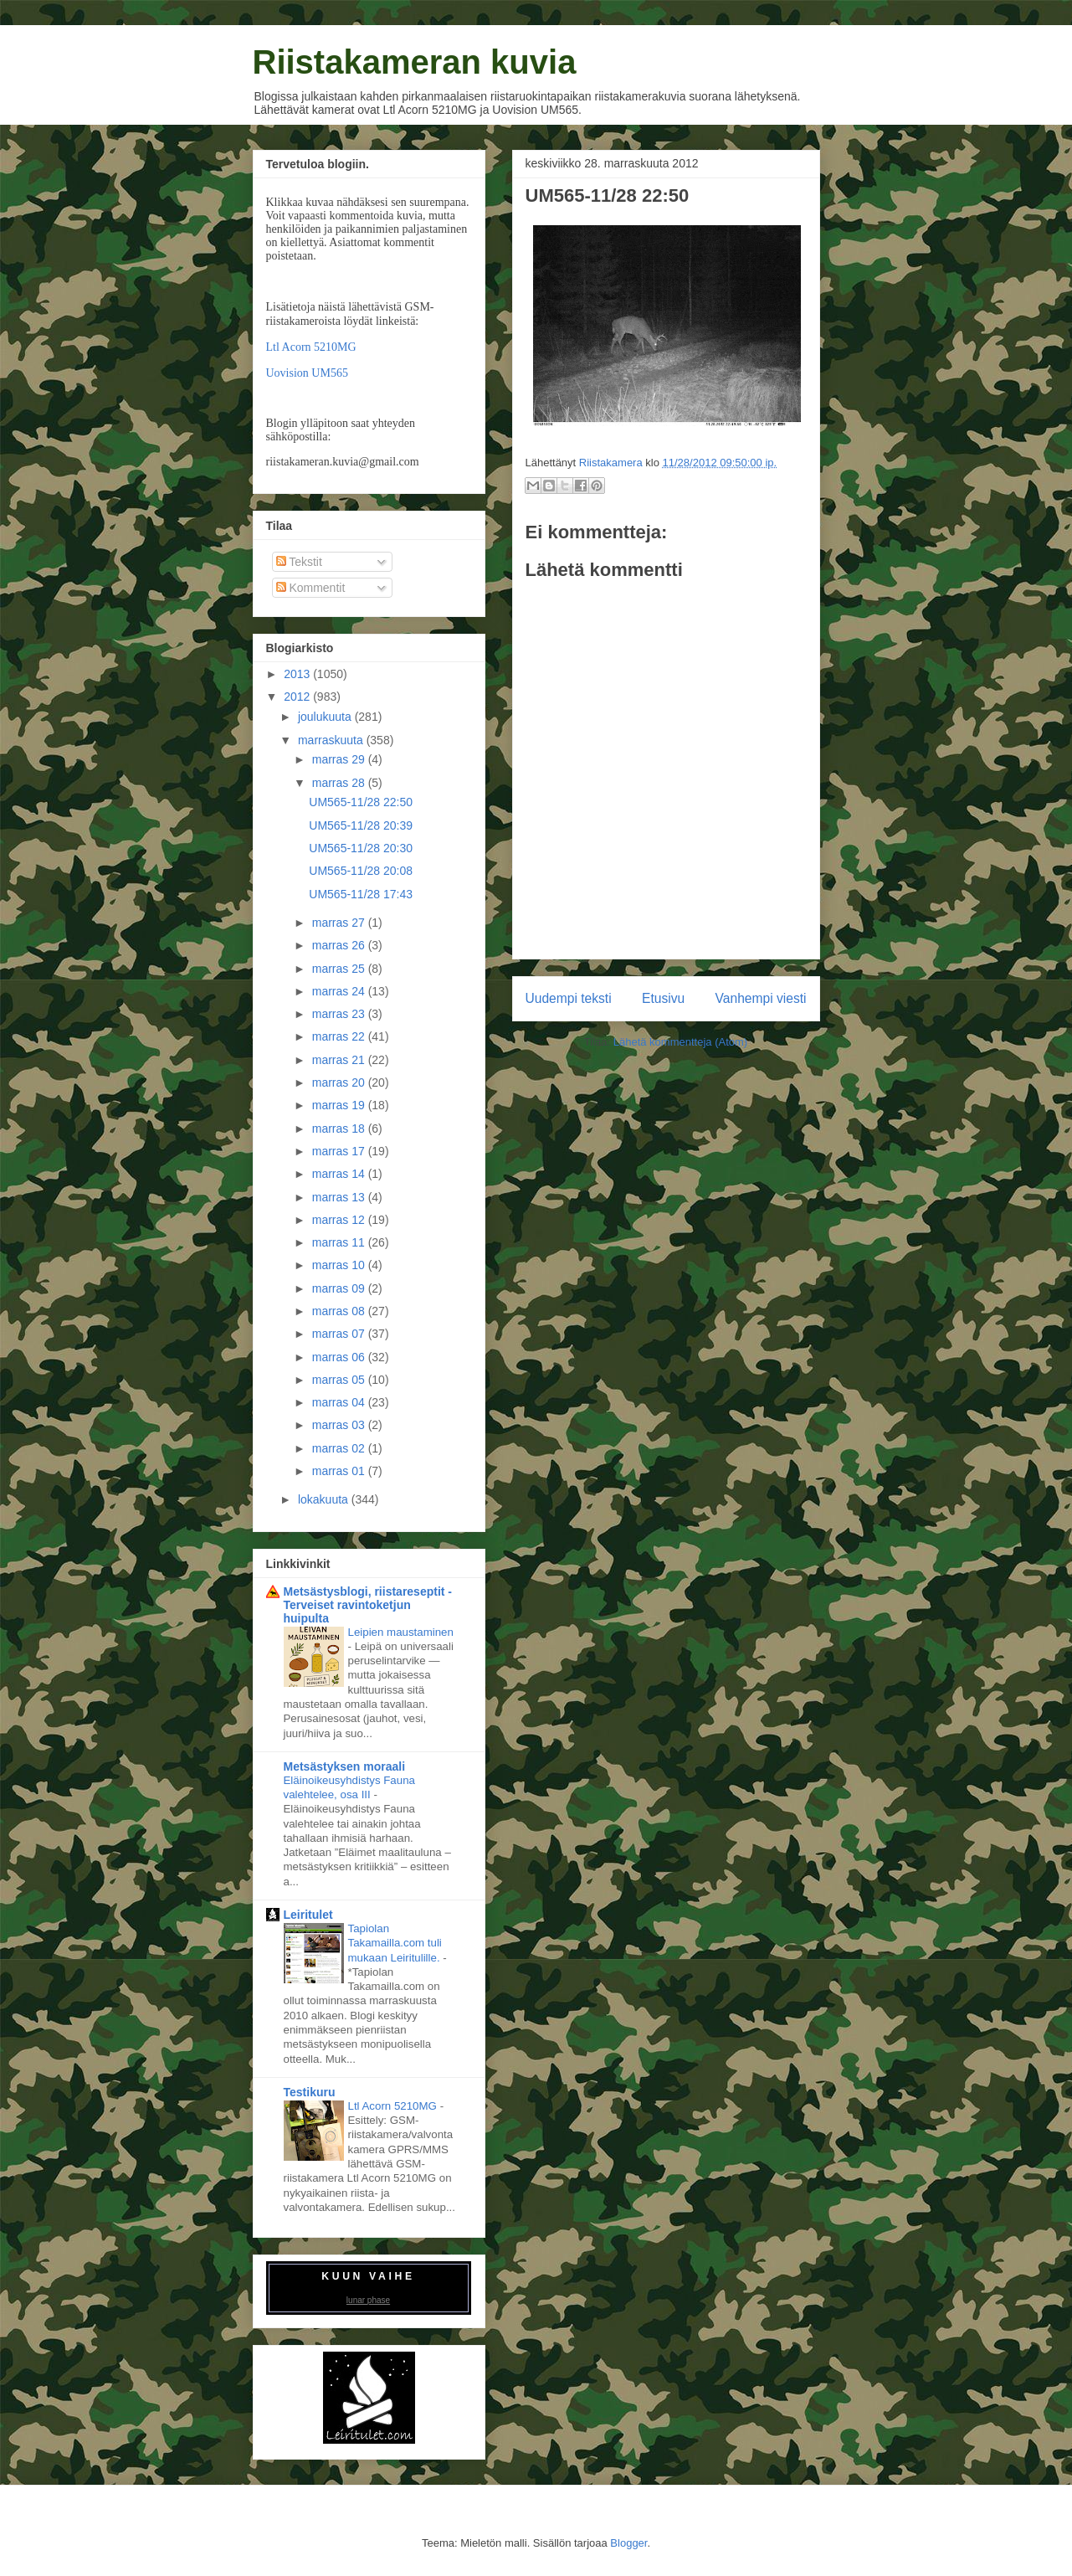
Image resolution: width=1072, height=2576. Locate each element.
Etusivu (663, 998)
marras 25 (340, 968)
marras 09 (340, 1288)
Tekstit (299, 561)
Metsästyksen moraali (345, 1766)
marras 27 (340, 922)
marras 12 (340, 1219)
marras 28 (340, 782)
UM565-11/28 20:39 (361, 825)
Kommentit (311, 587)
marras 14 (340, 1173)
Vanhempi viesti (761, 998)
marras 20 (340, 1082)
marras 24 (340, 991)
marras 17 (340, 1151)
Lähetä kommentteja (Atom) (680, 1042)
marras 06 (340, 1357)
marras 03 (340, 1425)
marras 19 (340, 1105)
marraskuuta (332, 740)
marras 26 (340, 945)
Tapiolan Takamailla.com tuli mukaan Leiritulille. (396, 1943)
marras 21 (340, 1060)
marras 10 (340, 1265)
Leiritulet (308, 1914)
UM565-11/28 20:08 (361, 870)
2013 (298, 674)
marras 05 (340, 1379)
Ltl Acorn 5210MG (311, 347)
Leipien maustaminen (401, 1632)
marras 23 (340, 1014)
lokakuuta (324, 1499)
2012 (298, 696)
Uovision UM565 (307, 373)
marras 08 (340, 1311)
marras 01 (340, 1471)
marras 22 (340, 1036)
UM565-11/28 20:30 (361, 848)
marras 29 (340, 759)
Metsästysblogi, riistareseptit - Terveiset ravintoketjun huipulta (368, 1605)
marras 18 (340, 1128)
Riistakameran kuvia (415, 62)
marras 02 (340, 1448)
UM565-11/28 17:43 (361, 894)
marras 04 (340, 1402)
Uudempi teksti (569, 998)
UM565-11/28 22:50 (361, 802)
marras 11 (340, 1242)
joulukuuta (326, 716)
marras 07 (340, 1333)
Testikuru (310, 2092)
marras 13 (340, 1197)
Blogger (628, 2543)
